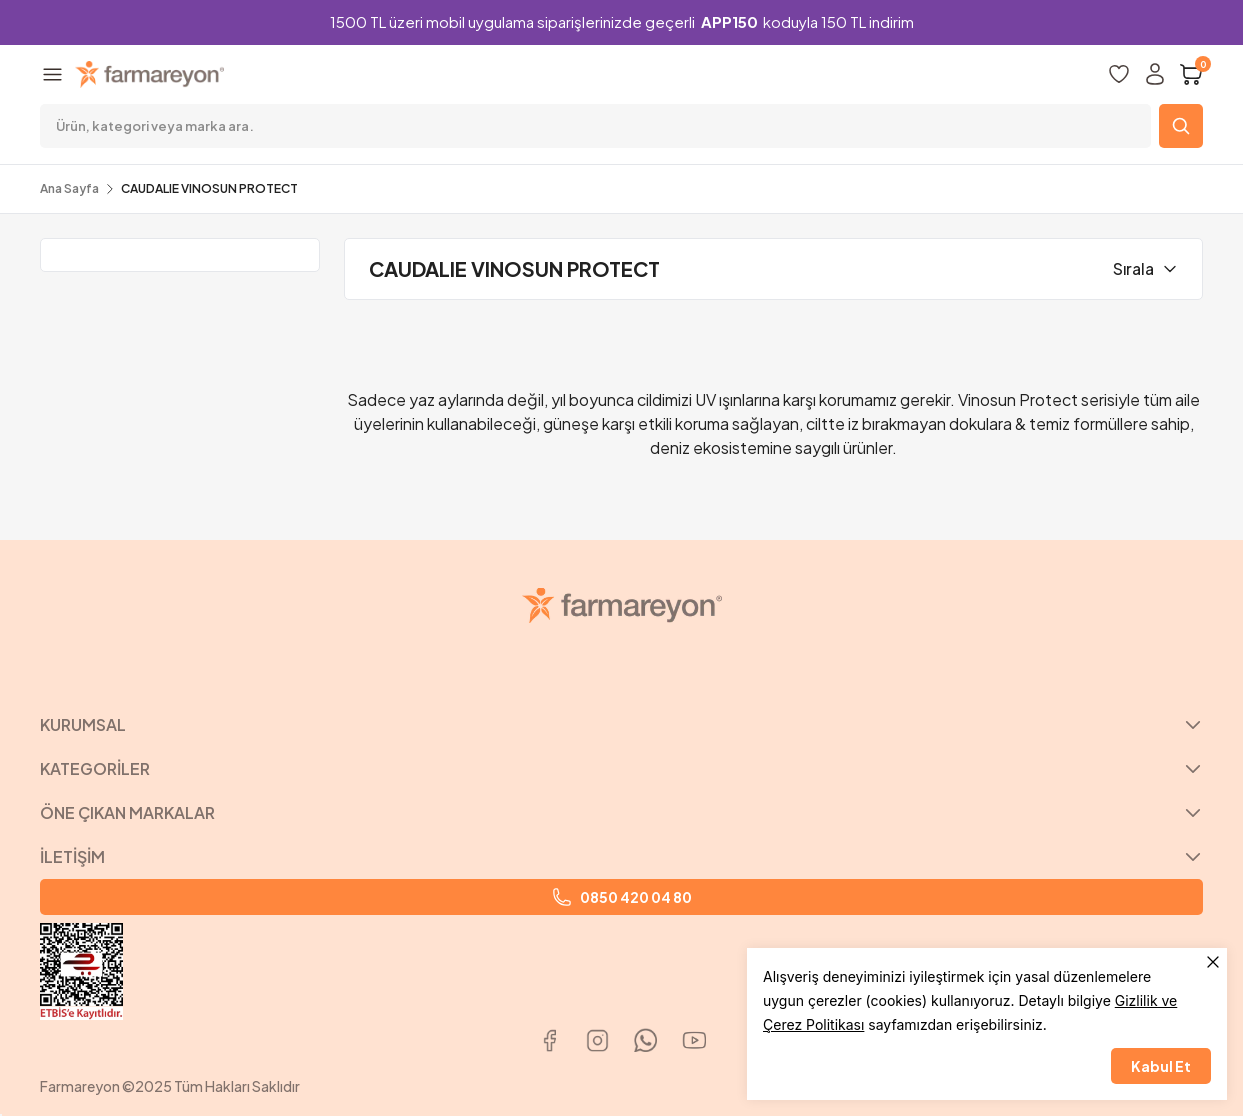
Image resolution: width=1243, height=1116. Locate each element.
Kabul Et (1161, 1066)
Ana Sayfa (69, 188)
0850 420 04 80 (622, 897)
